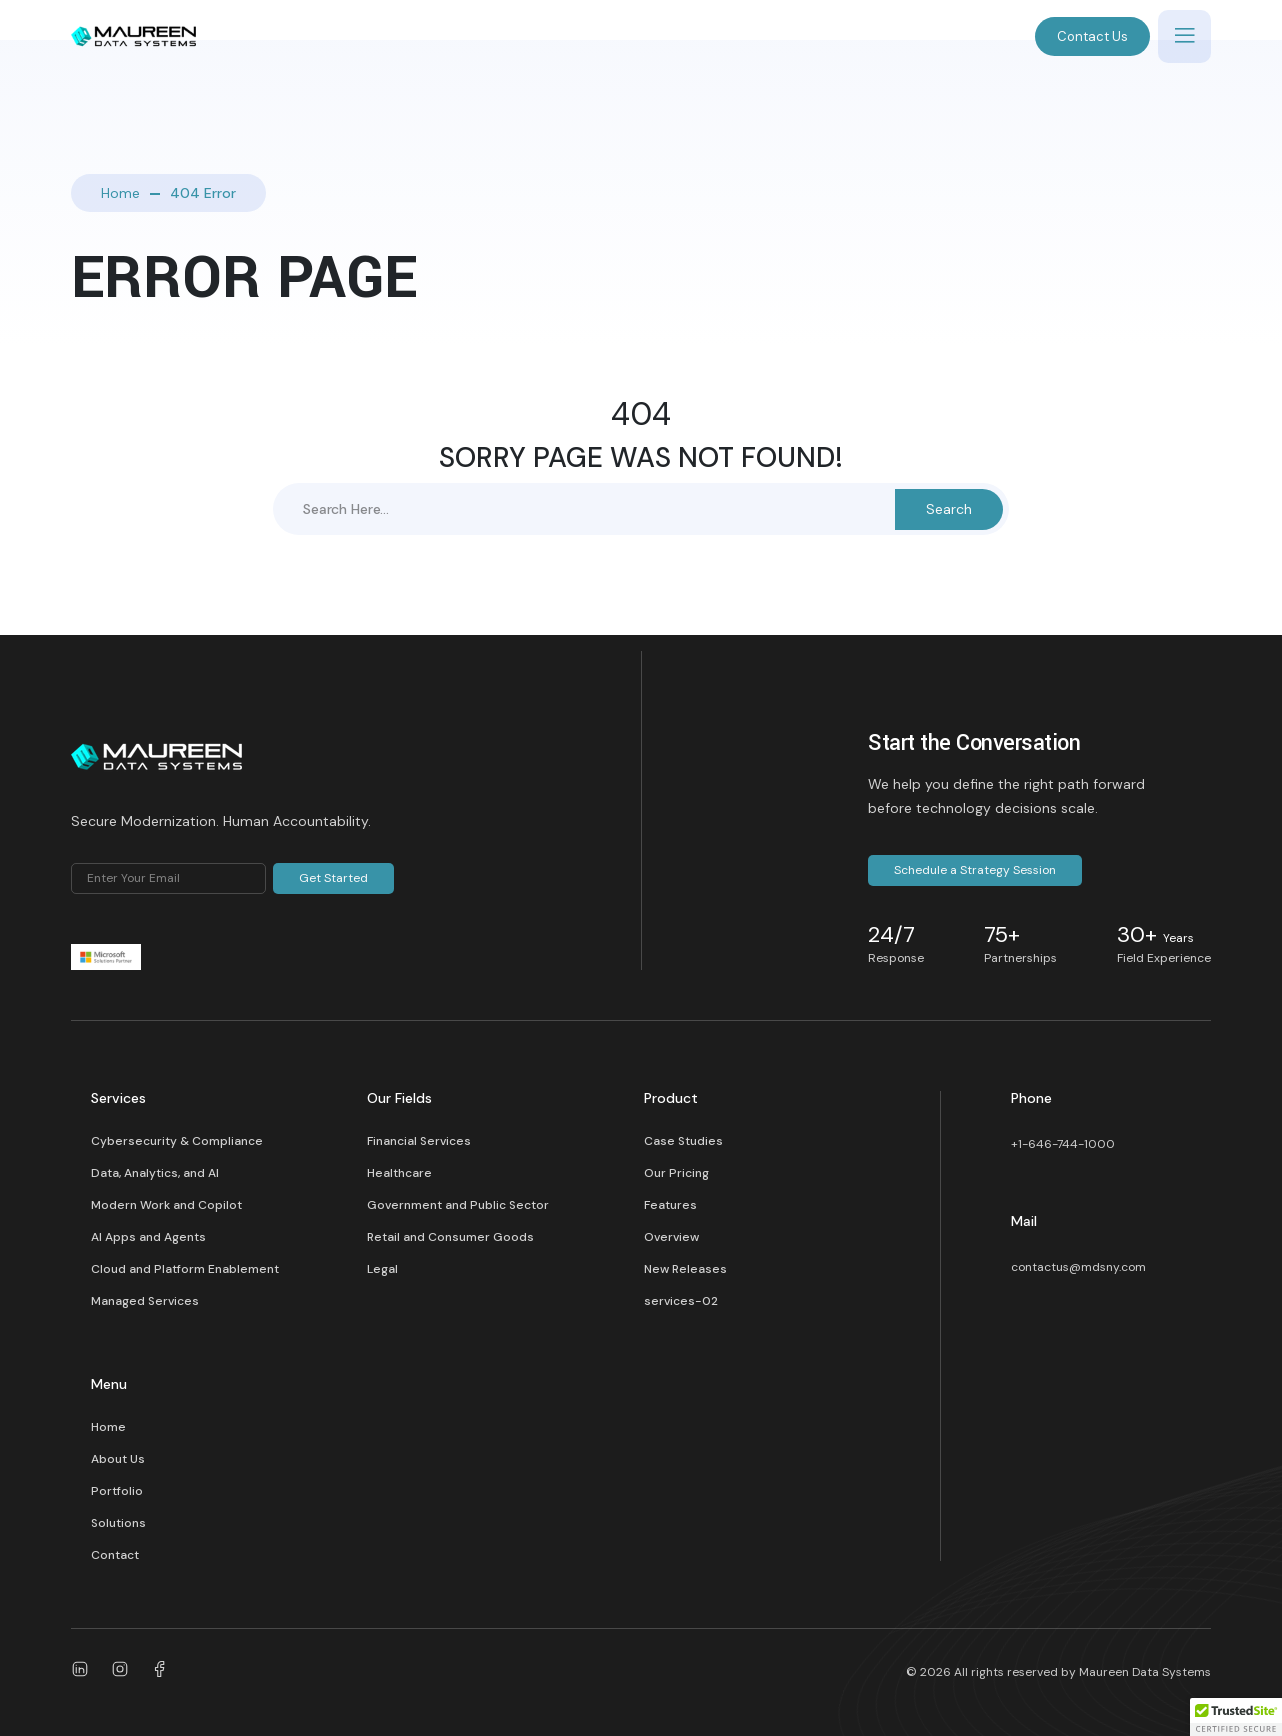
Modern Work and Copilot (166, 1205)
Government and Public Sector (458, 1205)
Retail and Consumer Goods (450, 1237)
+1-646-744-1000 (1063, 1144)
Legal (382, 1269)
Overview (671, 1237)
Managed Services (145, 1301)
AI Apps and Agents (148, 1237)
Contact (115, 1555)
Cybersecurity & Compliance (177, 1141)
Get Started (333, 878)
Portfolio (117, 1491)
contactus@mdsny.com (1078, 1267)
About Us (118, 1459)
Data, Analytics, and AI (155, 1173)
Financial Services (419, 1141)
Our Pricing (676, 1173)
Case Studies (683, 1141)
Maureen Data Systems (1145, 1672)
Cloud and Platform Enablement (185, 1269)
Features (670, 1205)
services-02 (681, 1301)
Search (949, 509)
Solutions (118, 1523)
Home (120, 193)
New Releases (685, 1269)
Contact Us (1092, 36)
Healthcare (399, 1173)
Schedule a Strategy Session (975, 870)
